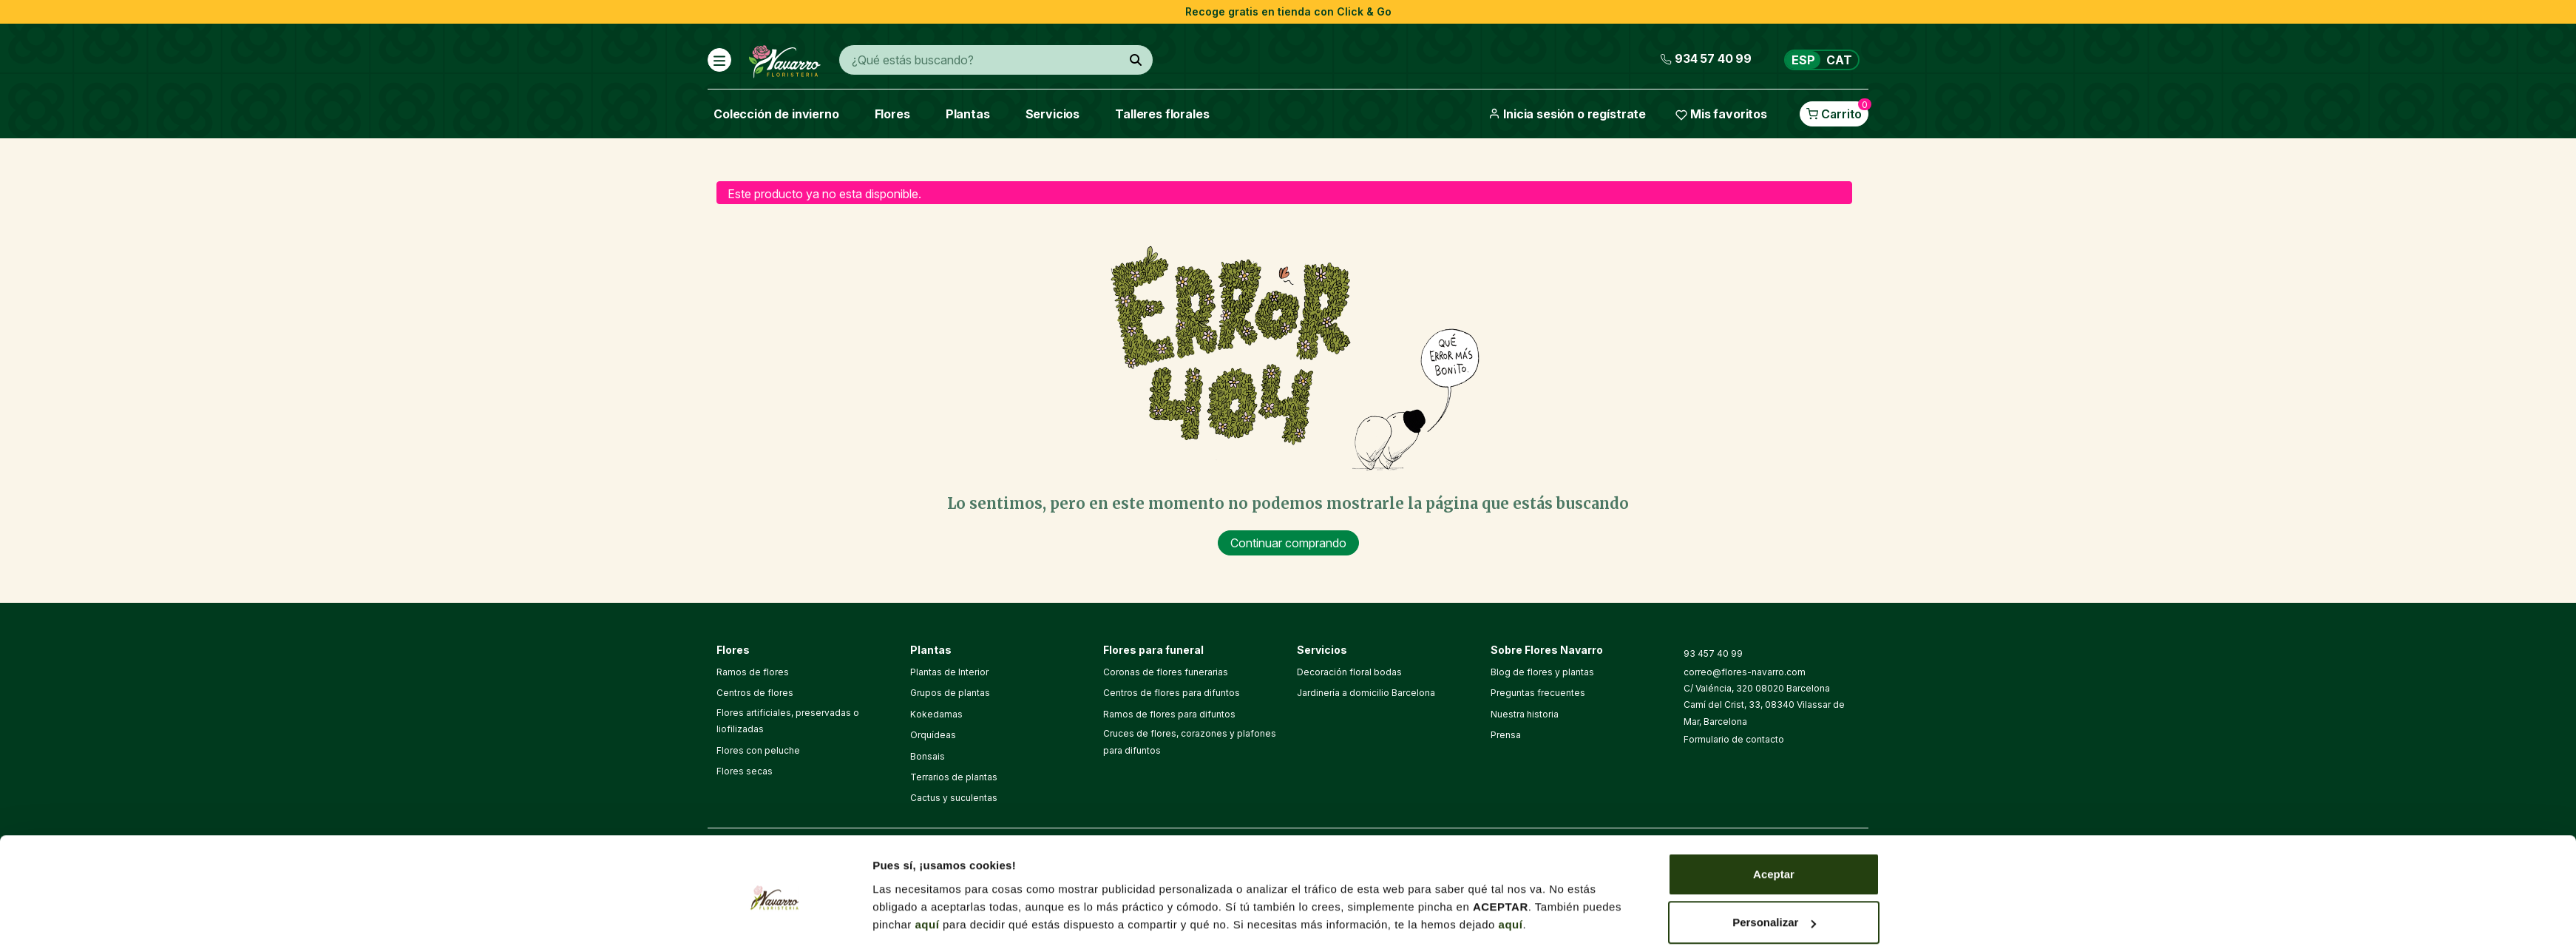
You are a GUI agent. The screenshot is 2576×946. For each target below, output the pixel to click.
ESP (1803, 60)
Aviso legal (1237, 856)
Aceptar (1773, 621)
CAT (1839, 60)
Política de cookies (1321, 856)
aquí (927, 672)
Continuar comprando (1288, 542)
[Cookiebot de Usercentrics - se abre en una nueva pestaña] (774, 729)
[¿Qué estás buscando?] (1135, 59)
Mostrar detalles (915, 713)
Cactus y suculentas (953, 797)
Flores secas (744, 771)
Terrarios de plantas (953, 777)
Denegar (1774, 718)
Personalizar (1774, 670)
